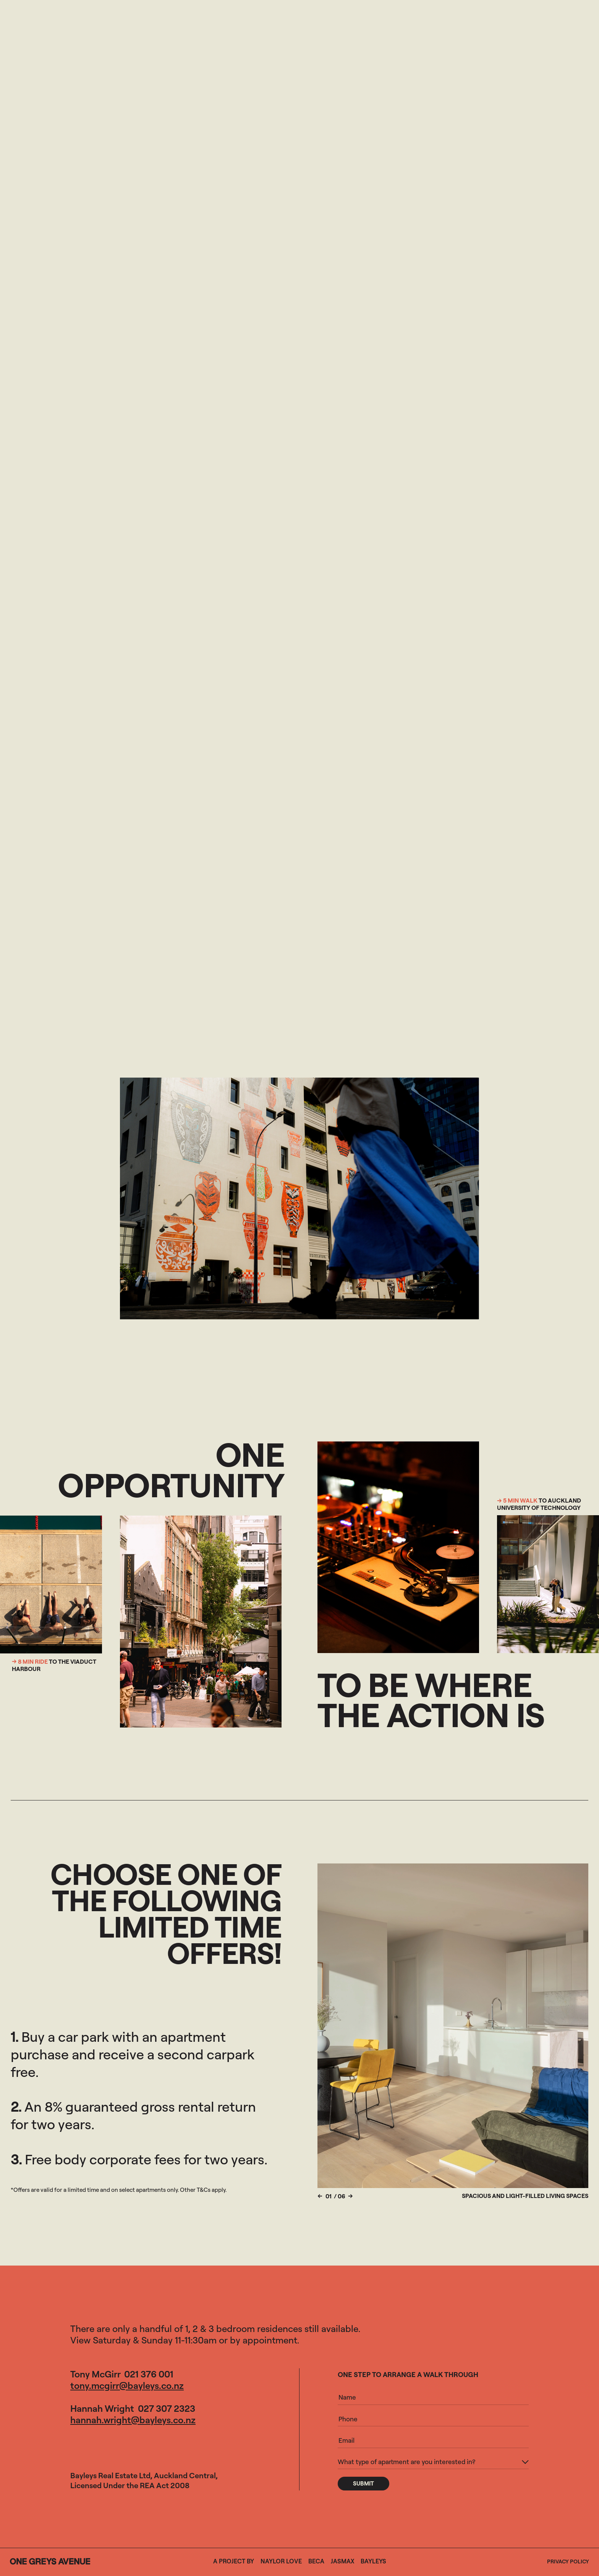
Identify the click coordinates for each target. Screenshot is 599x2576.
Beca (316, 2561)
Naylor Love (281, 2561)
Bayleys (373, 2561)
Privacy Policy (568, 2561)
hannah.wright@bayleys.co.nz (133, 2420)
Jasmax (342, 2561)
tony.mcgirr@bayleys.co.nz (127, 2385)
